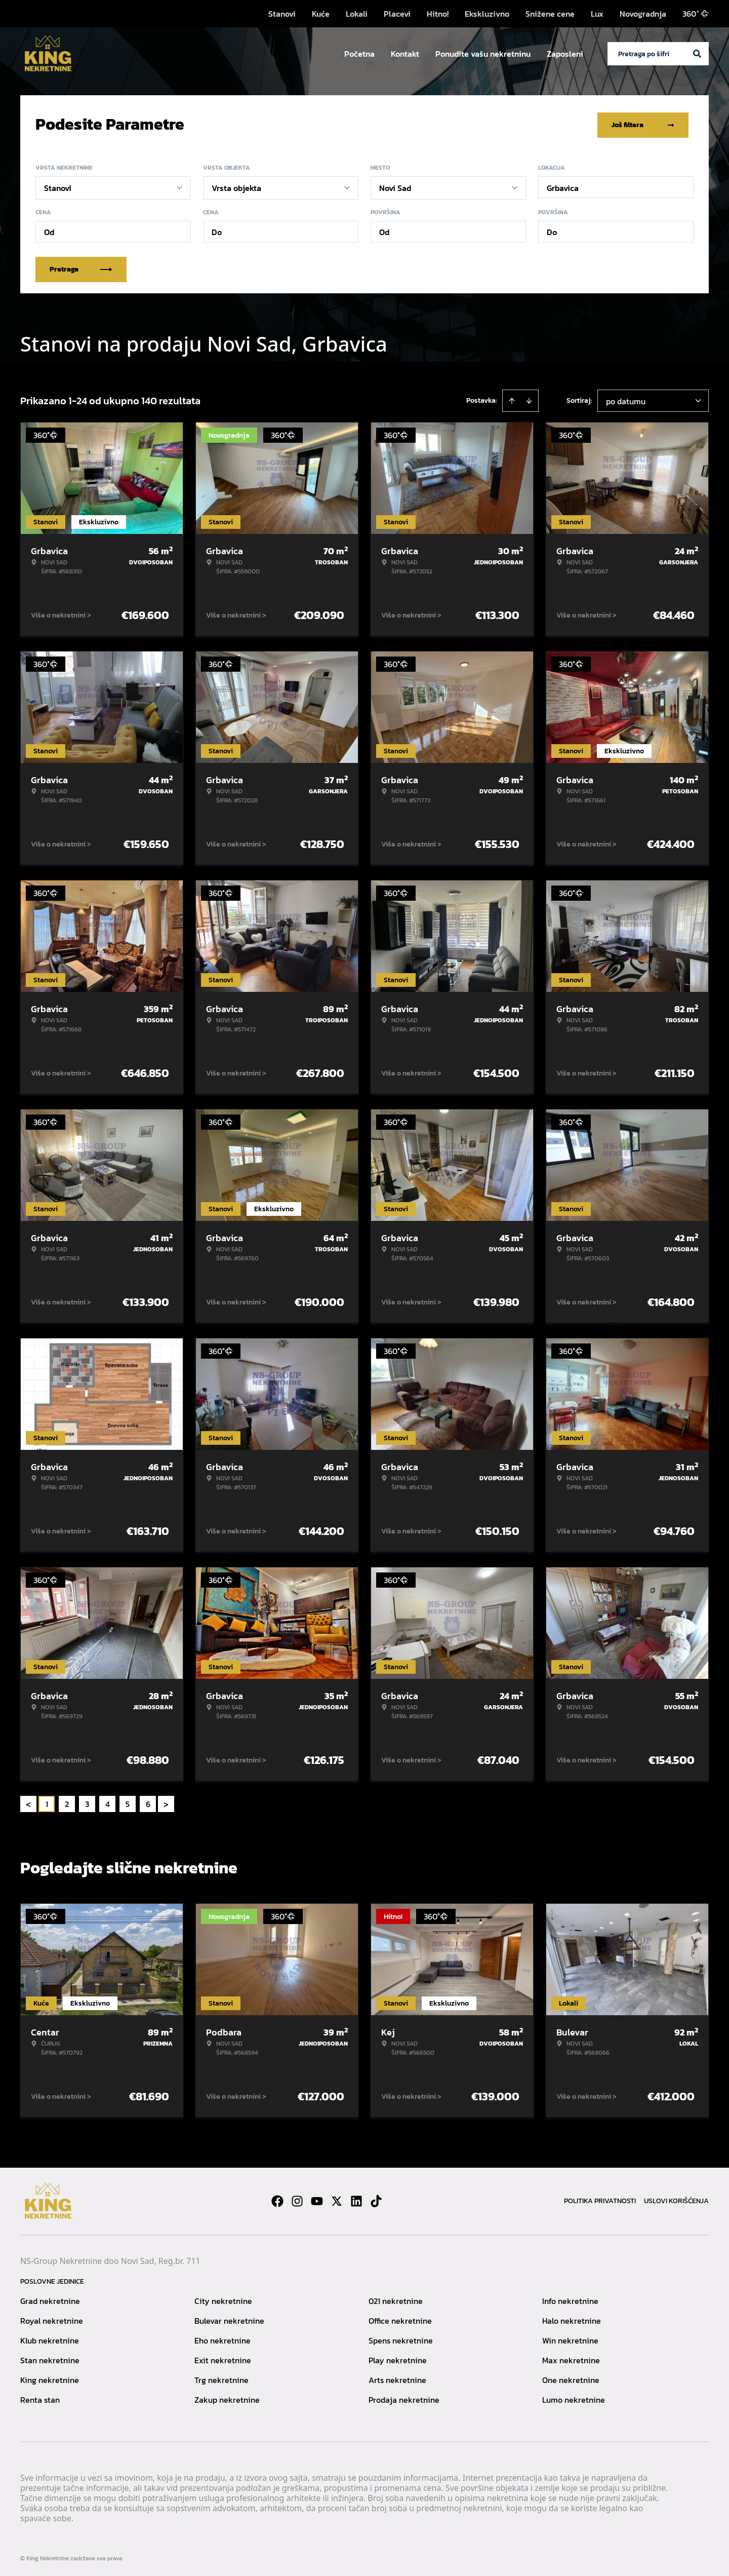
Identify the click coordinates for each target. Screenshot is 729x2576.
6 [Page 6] (148, 1802)
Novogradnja (643, 14)
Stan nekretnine (49, 2358)
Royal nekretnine (51, 2319)
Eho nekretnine (222, 2338)
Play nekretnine (398, 2358)
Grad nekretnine (50, 2299)
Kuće (321, 14)
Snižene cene (550, 14)
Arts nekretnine (397, 2378)
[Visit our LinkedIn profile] (356, 2199)
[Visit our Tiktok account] (376, 2199)
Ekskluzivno (487, 14)
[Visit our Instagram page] (297, 2199)
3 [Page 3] (87, 1802)
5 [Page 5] (128, 1802)
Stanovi (282, 14)
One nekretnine (570, 2378)
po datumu (625, 399)
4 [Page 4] (107, 1802)
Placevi (397, 14)
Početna (359, 54)
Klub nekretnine (49, 2338)
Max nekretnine (571, 2358)
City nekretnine (223, 2299)
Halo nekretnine (571, 2319)
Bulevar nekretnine (229, 2319)
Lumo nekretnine (573, 2398)
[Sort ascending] (511, 399)
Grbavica (563, 186)
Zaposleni (565, 54)
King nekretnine (49, 2378)
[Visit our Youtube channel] (317, 2199)
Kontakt (405, 54)
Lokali (357, 14)
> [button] (166, 1802)
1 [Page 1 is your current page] (47, 1802)
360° (695, 14)
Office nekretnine (400, 2319)
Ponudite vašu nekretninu (483, 54)
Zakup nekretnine (227, 2398)
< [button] (28, 1802)
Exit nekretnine (222, 2358)
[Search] (697, 53)
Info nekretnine (570, 2299)
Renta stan (40, 2398)
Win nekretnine (570, 2338)
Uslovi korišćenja (676, 2199)
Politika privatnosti (600, 2199)
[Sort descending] (529, 399)
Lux (597, 14)
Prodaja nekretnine (404, 2398)
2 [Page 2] (67, 1802)
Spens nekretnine (401, 2338)
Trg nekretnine (221, 2378)
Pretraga (81, 267)
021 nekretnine (396, 2299)
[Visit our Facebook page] (277, 2199)
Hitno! (438, 14)
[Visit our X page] (337, 2199)
